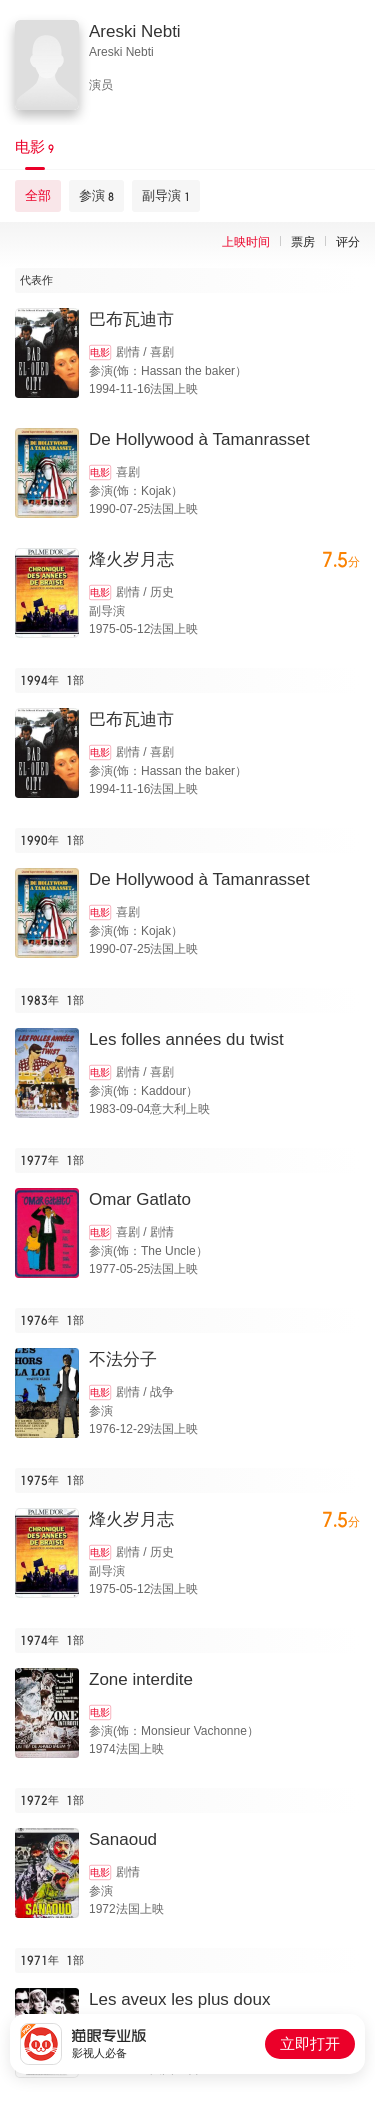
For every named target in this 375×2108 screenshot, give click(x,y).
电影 (100, 352)
